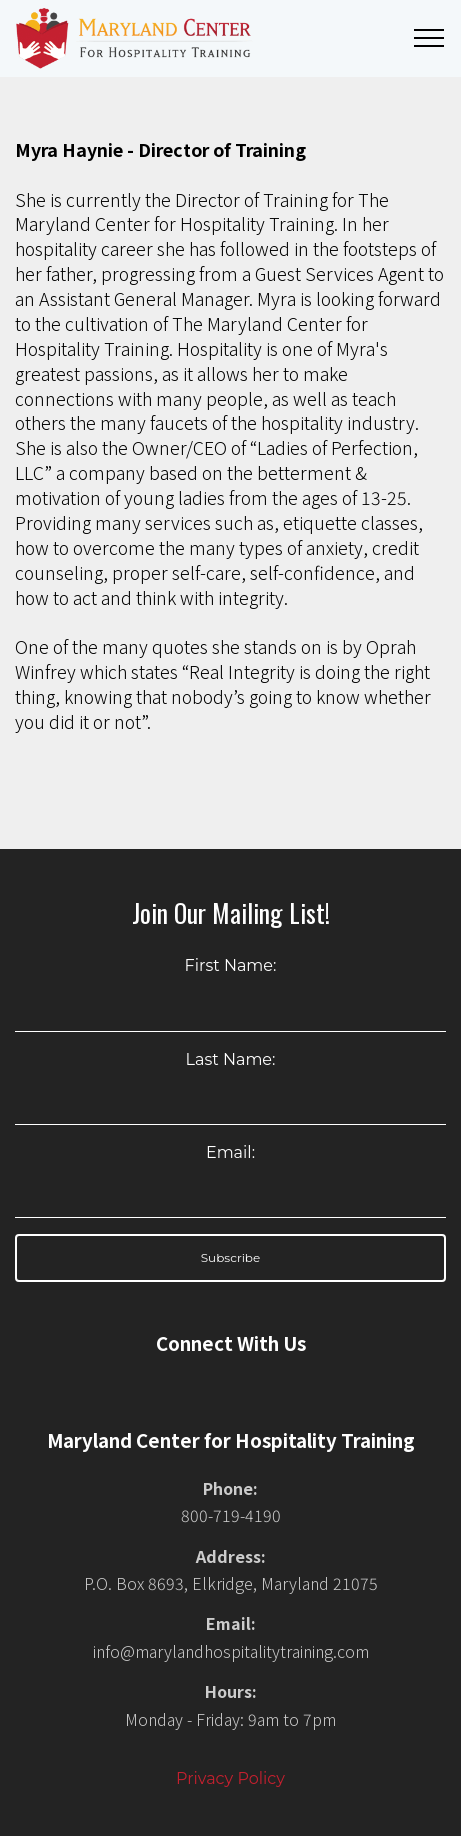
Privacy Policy (230, 1778)
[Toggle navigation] (429, 38)
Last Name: (231, 1059)
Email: (230, 1152)
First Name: (231, 965)
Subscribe (231, 1257)
